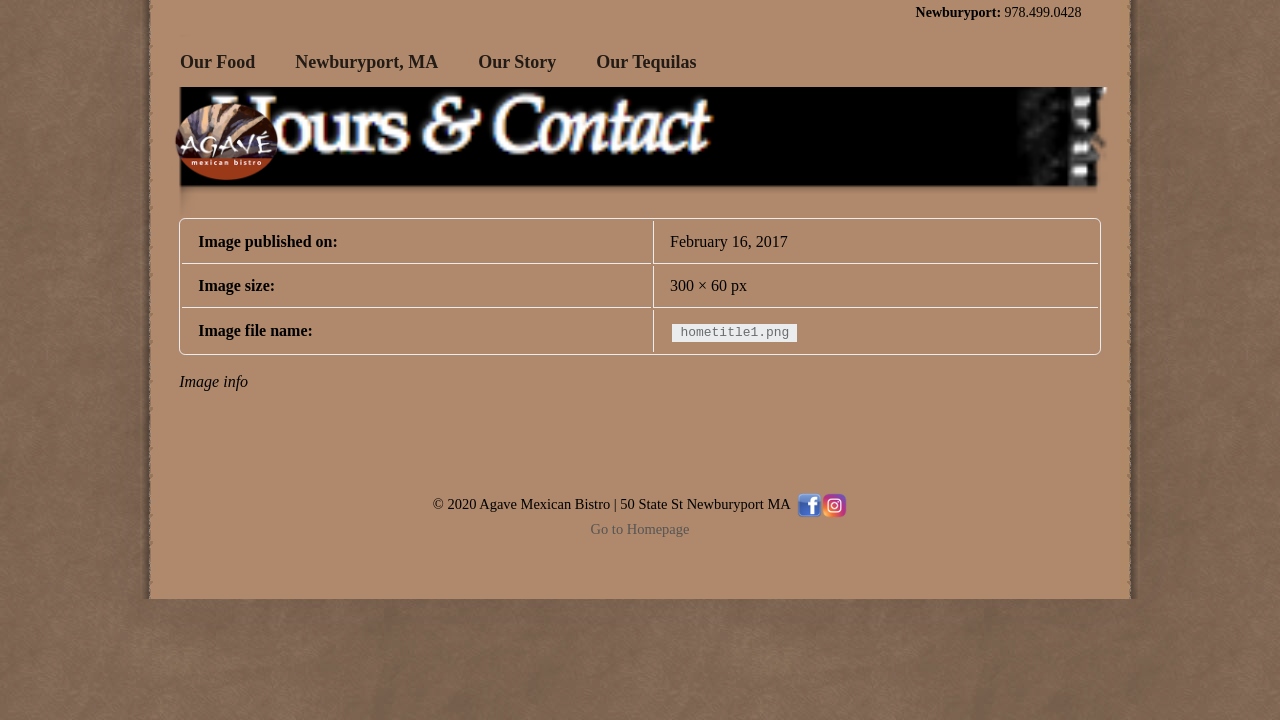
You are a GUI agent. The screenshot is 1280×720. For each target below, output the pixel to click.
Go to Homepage (640, 529)
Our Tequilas (646, 62)
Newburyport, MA (366, 62)
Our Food (217, 62)
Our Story (517, 62)
